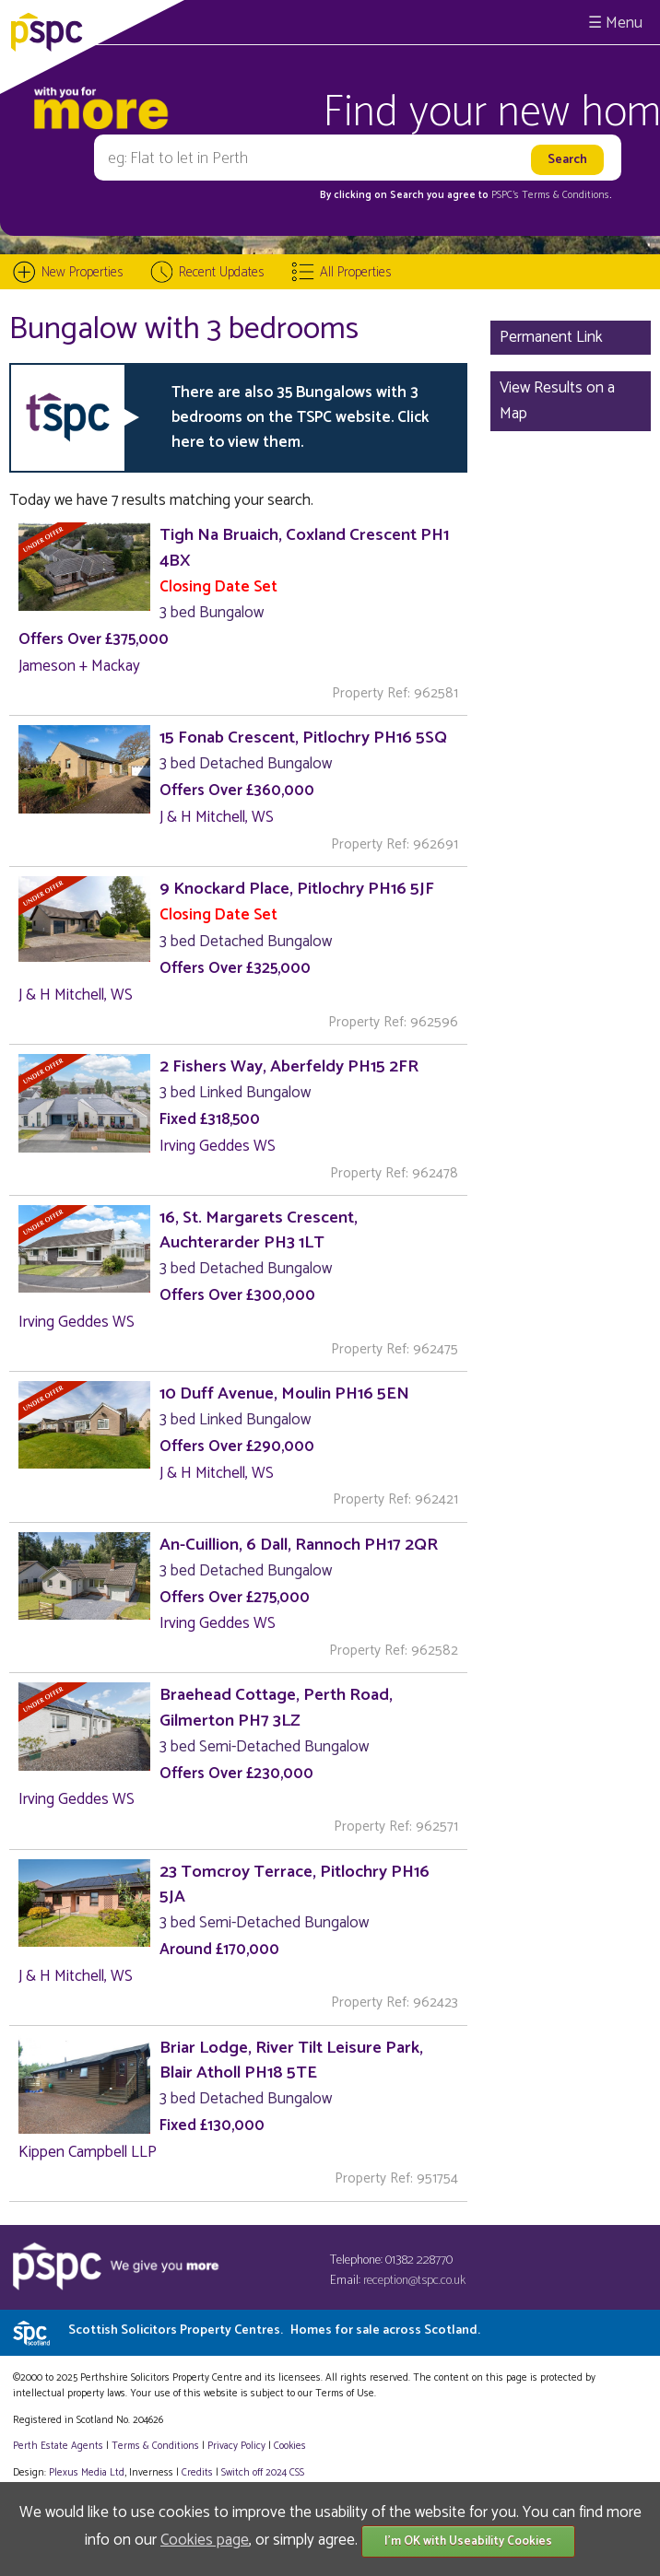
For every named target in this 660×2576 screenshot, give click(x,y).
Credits (197, 2473)
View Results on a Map (557, 400)
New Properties (82, 272)
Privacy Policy (236, 2446)
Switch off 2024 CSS (262, 2473)
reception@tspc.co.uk (414, 2280)
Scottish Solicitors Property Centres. (274, 2330)
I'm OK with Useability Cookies (468, 2541)
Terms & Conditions (155, 2446)
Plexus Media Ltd (86, 2473)
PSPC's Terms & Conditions (550, 195)
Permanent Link (551, 337)
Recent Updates (221, 272)
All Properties (355, 272)
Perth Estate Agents (58, 2446)
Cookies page (204, 2540)
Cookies (290, 2446)
